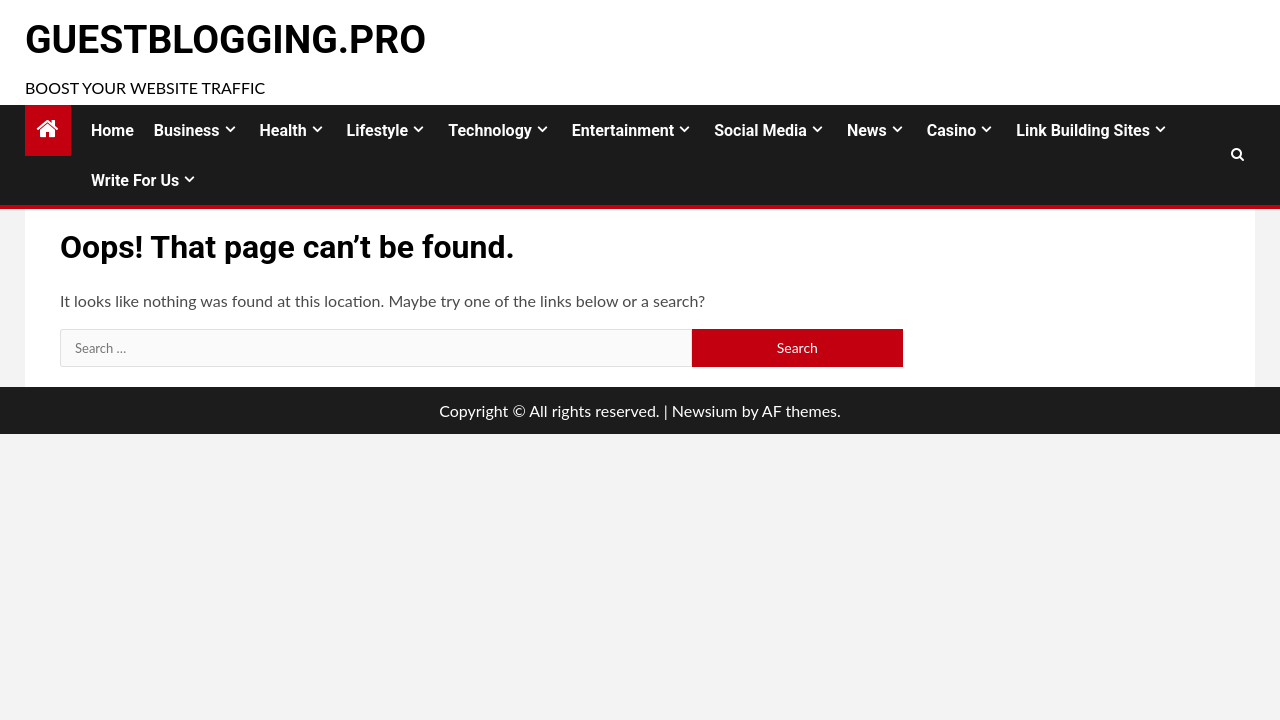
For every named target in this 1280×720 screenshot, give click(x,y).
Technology (490, 130)
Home (112, 130)
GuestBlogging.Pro (225, 40)
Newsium (705, 410)
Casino (951, 130)
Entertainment (623, 130)
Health (283, 130)
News (867, 130)
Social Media (760, 130)
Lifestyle (378, 130)
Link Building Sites (1083, 130)
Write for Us (135, 180)
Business (187, 130)
